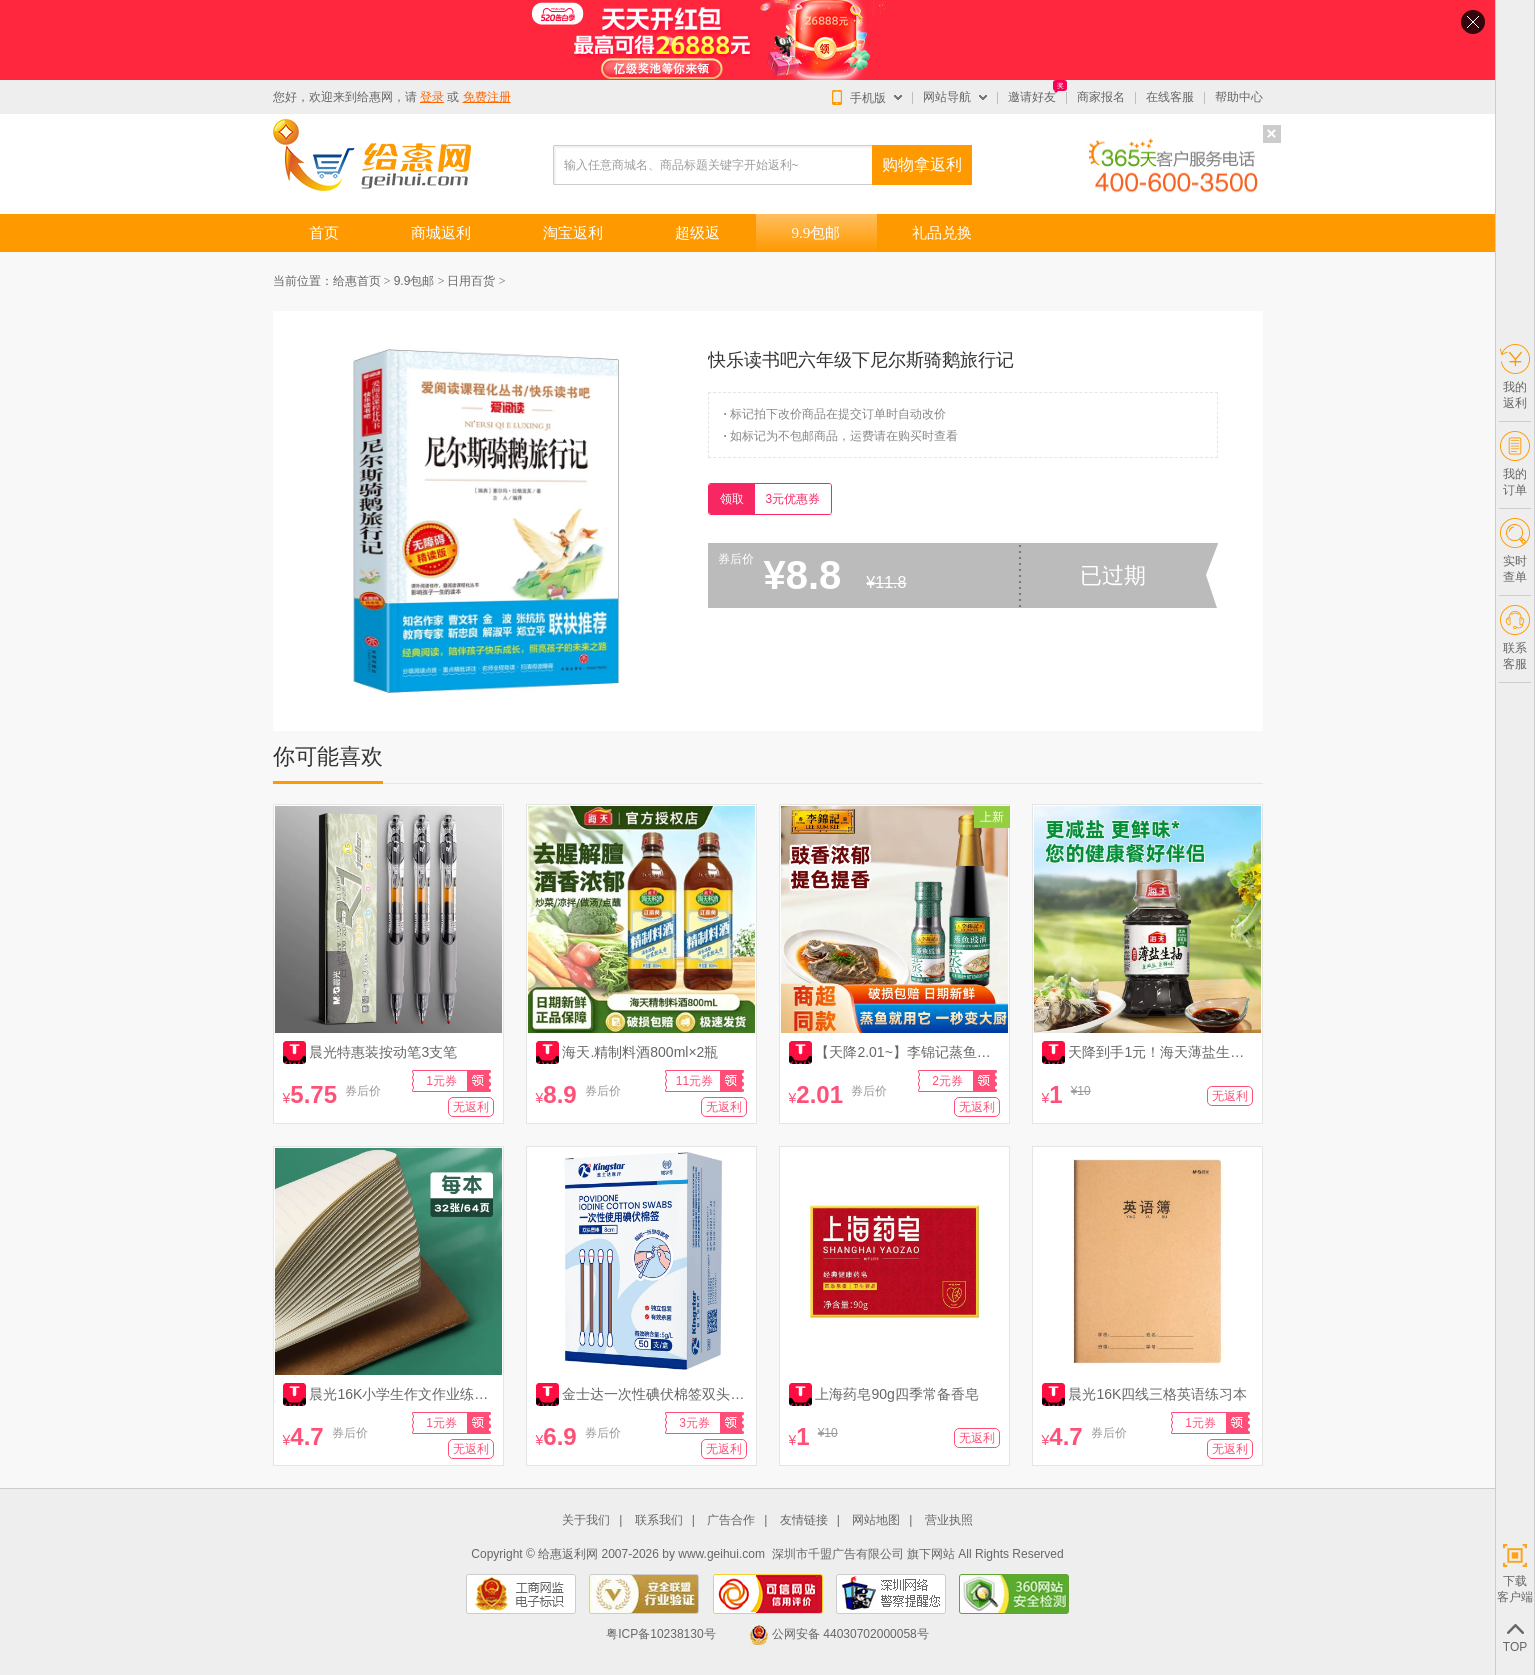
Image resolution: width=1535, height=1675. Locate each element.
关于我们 (586, 1520)
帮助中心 (1239, 97)
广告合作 (731, 1520)
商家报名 (1101, 97)
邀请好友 (1032, 97)
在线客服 (1170, 97)
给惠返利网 (568, 1554)
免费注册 (487, 97)
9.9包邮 (414, 281)
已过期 (1113, 575)
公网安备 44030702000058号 (839, 1634)
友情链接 (804, 1520)
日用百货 (471, 281)
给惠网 (375, 97)
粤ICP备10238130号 (660, 1634)
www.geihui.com (721, 1554)
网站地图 (876, 1520)
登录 (432, 97)
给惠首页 (357, 281)
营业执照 (949, 1520)
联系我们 (659, 1520)
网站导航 (947, 97)
